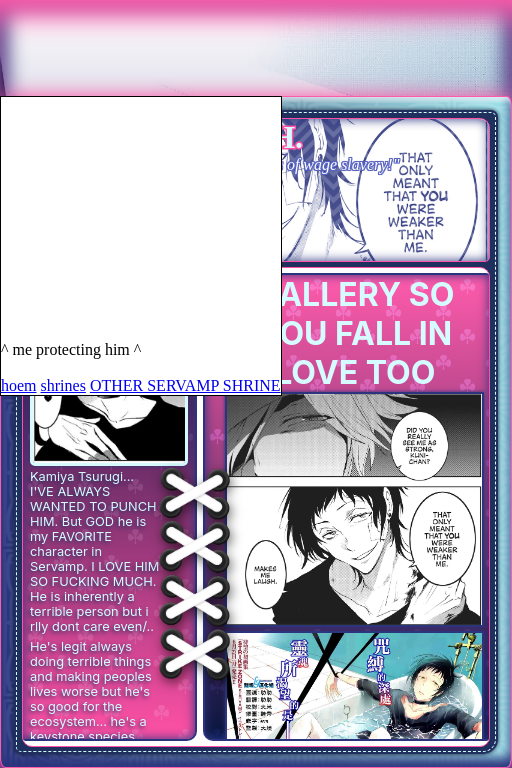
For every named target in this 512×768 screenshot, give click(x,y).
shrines (63, 385)
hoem (19, 385)
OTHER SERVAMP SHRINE (185, 385)
